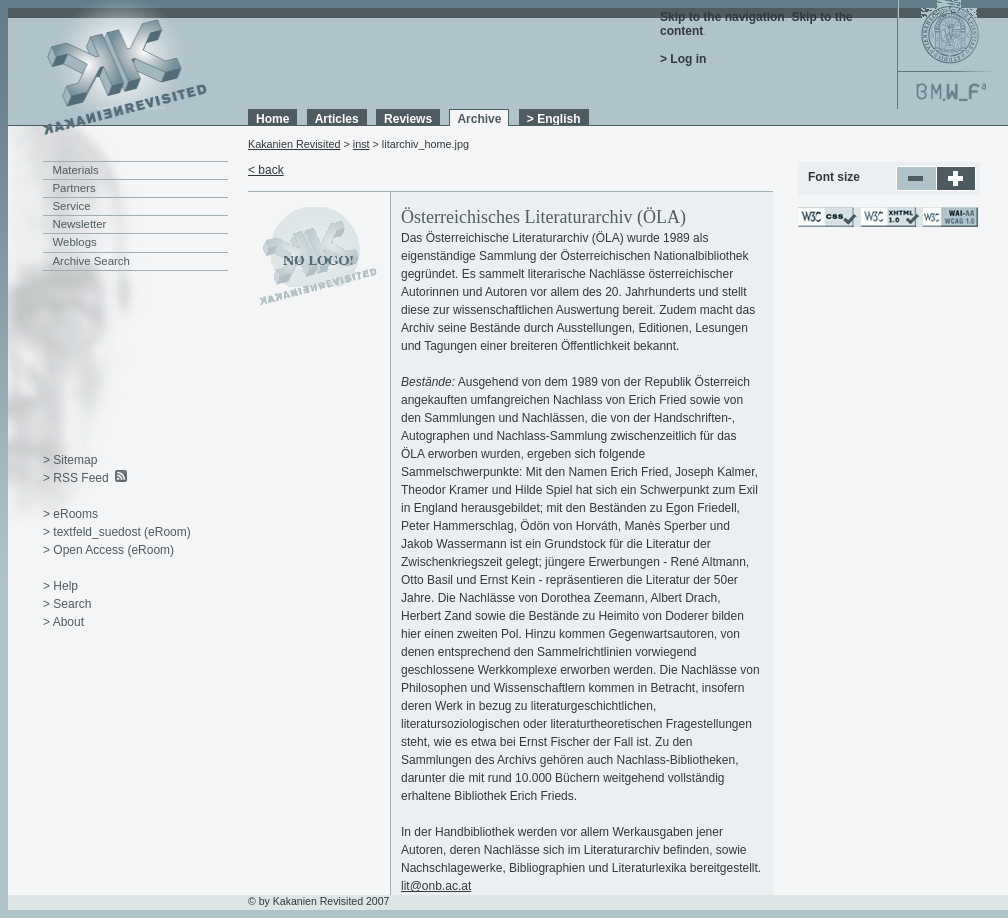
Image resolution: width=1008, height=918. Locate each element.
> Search (67, 604)
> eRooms (70, 514)
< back (266, 170)
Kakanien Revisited (294, 144)
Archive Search (91, 261)
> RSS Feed (76, 478)
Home (272, 119)
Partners (74, 188)
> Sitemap (70, 460)
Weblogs (75, 242)
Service (72, 206)
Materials (76, 170)
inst (361, 144)
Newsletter (80, 224)
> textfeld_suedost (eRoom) (117, 532)
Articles (337, 119)
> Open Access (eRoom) (108, 550)
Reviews (408, 119)
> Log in (683, 59)
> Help (60, 586)
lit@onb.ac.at (436, 886)
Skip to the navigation (722, 17)
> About (63, 622)
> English (554, 119)
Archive (479, 119)
